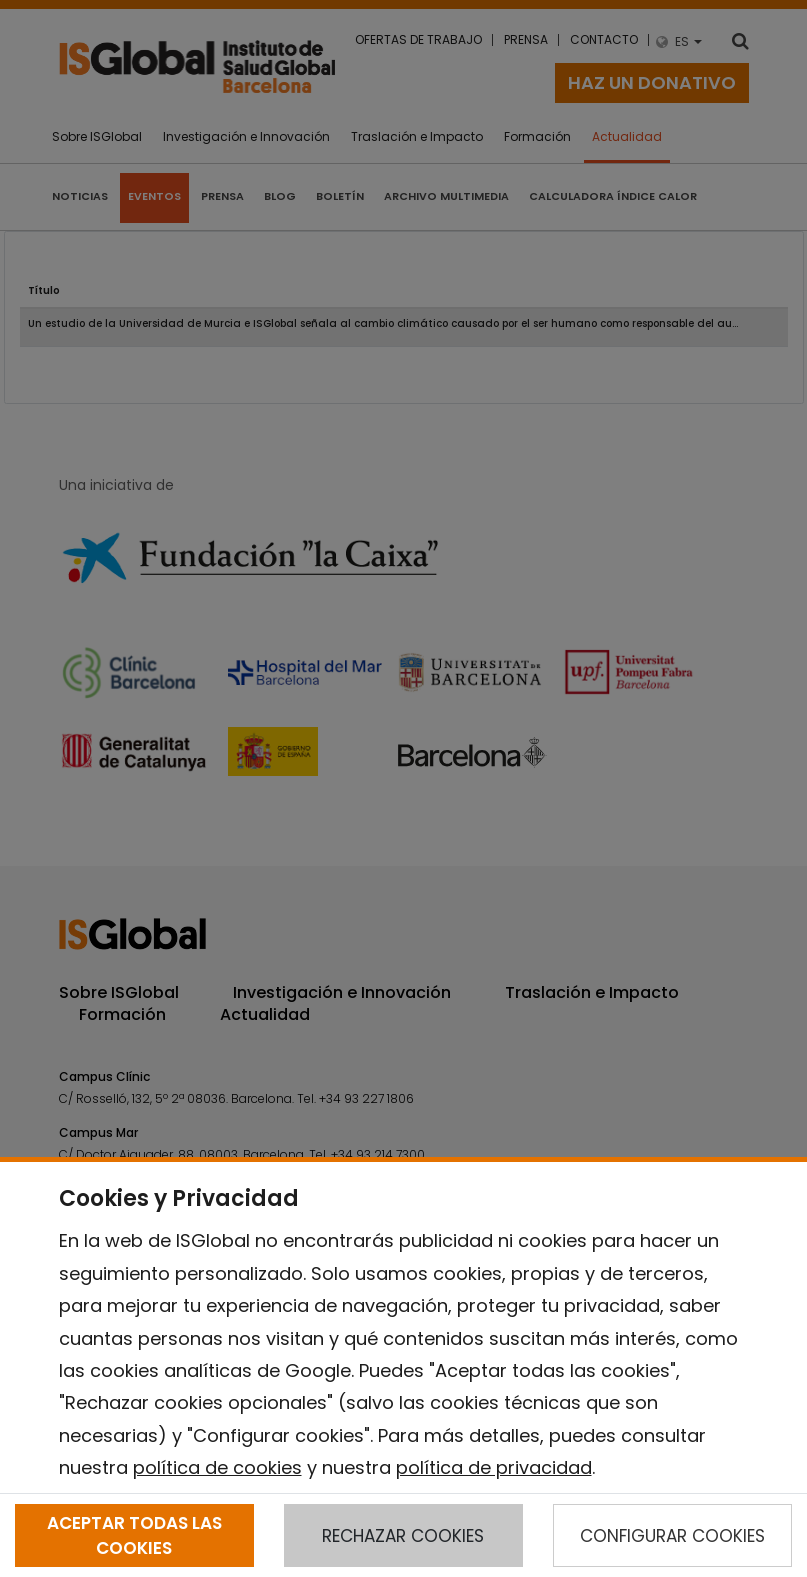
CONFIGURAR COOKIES (672, 1536)
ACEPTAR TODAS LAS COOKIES (134, 1535)
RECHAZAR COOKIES (403, 1536)
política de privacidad (494, 1467)
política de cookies (217, 1467)
